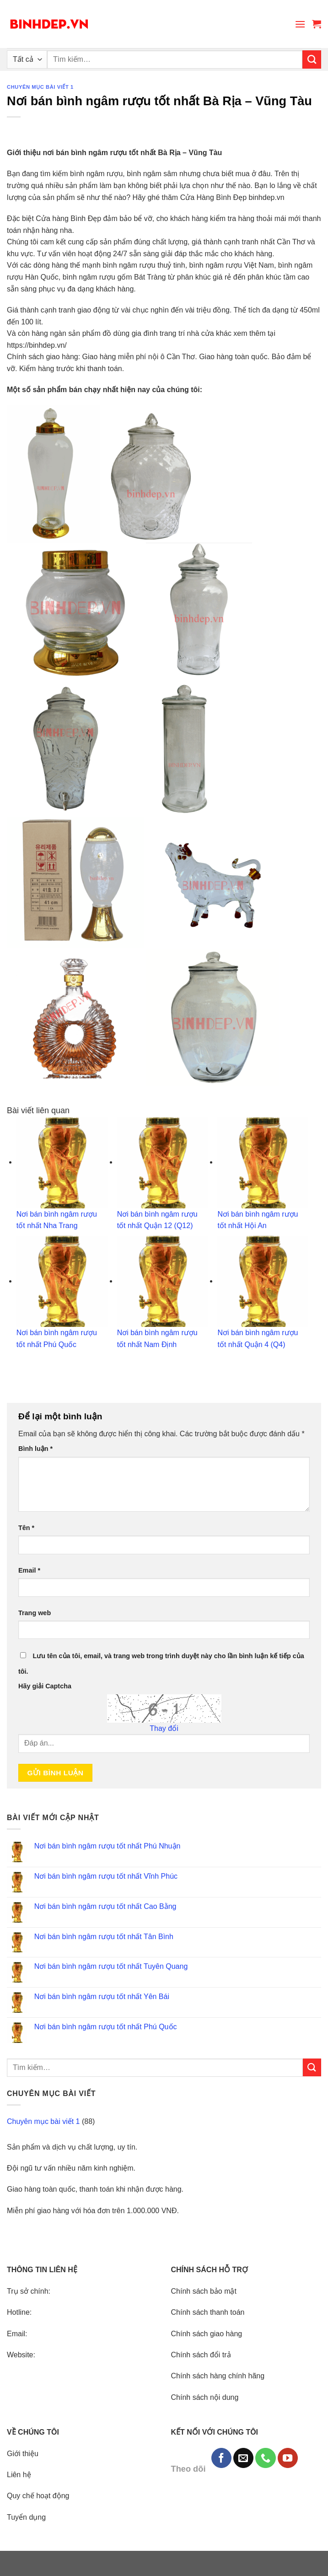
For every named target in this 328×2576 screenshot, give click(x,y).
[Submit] (311, 59)
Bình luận (35, 1448)
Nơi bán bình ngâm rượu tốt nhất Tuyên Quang (111, 1966)
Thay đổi (164, 1728)
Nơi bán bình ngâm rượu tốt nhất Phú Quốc (105, 2027)
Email (29, 1570)
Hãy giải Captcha (44, 1686)
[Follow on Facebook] (221, 2458)
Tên (26, 1527)
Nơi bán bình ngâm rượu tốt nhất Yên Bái (101, 1996)
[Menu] (300, 24)
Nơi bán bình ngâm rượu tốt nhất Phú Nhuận (107, 1846)
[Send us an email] (243, 2458)
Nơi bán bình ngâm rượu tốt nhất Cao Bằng (105, 1906)
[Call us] (265, 2458)
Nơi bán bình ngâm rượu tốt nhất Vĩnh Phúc (105, 1876)
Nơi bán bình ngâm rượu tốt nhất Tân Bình (103, 1936)
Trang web (34, 1613)
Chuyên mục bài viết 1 (40, 87)
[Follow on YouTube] (288, 2458)
